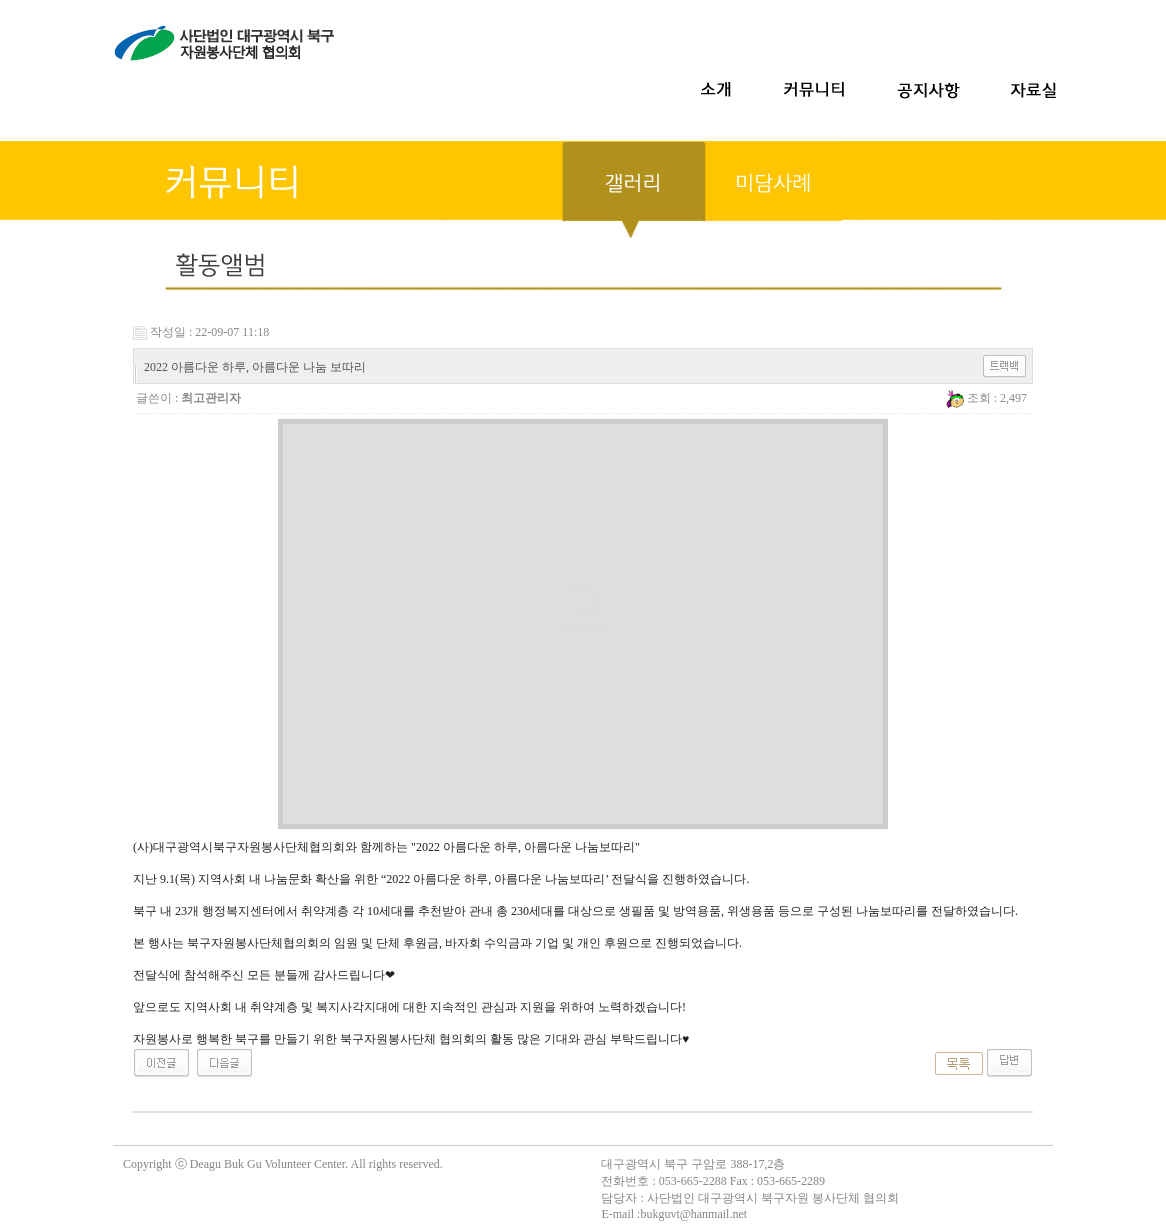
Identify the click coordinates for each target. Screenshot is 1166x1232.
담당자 (619, 1198)
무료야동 (24, 1136)
